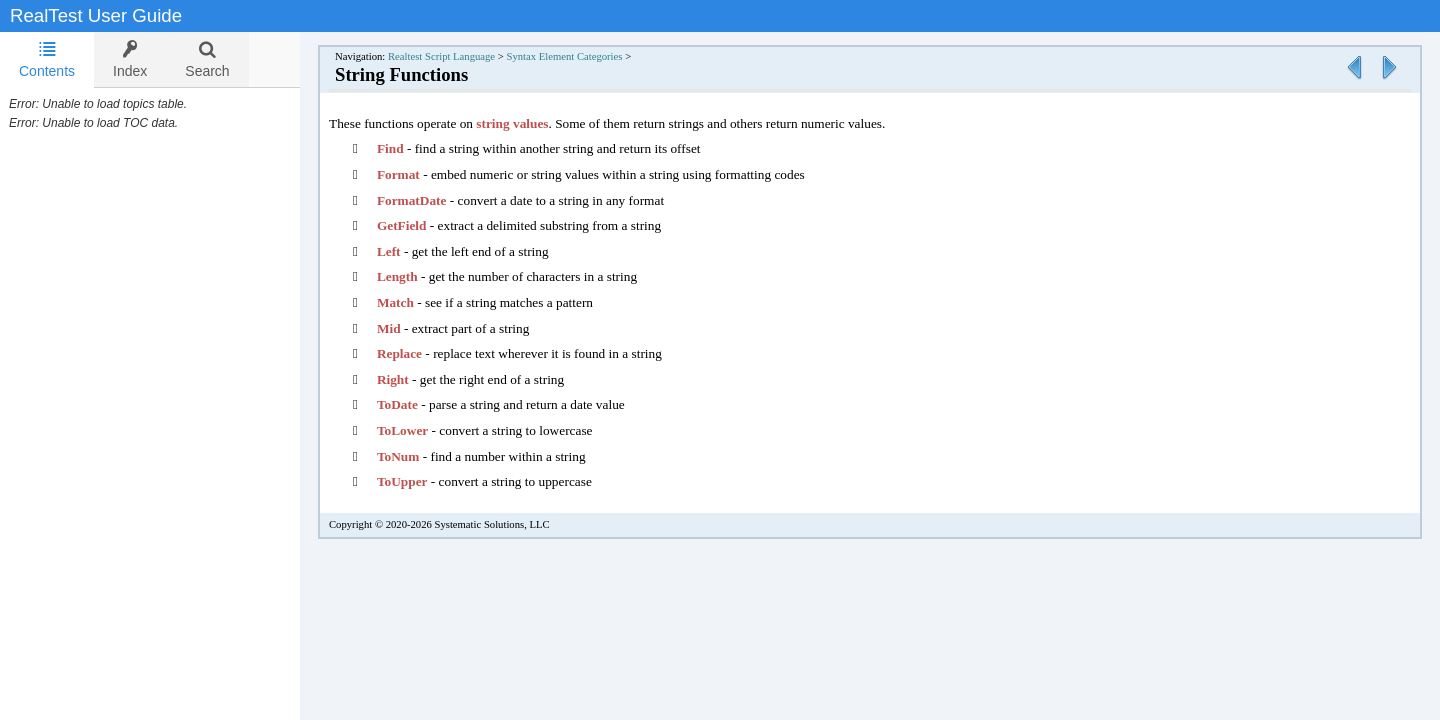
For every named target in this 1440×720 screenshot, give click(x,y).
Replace (419, 353)
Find (410, 148)
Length (417, 276)
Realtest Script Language (461, 56)
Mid (409, 328)
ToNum (418, 456)
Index (130, 59)
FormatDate (432, 200)
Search (207, 59)
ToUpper (422, 481)
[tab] (47, 60)
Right (413, 379)
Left (409, 251)
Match (417, 302)
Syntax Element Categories (584, 56)
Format (418, 174)
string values (532, 123)
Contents (47, 59)
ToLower (422, 430)
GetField (422, 225)
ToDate (417, 404)
